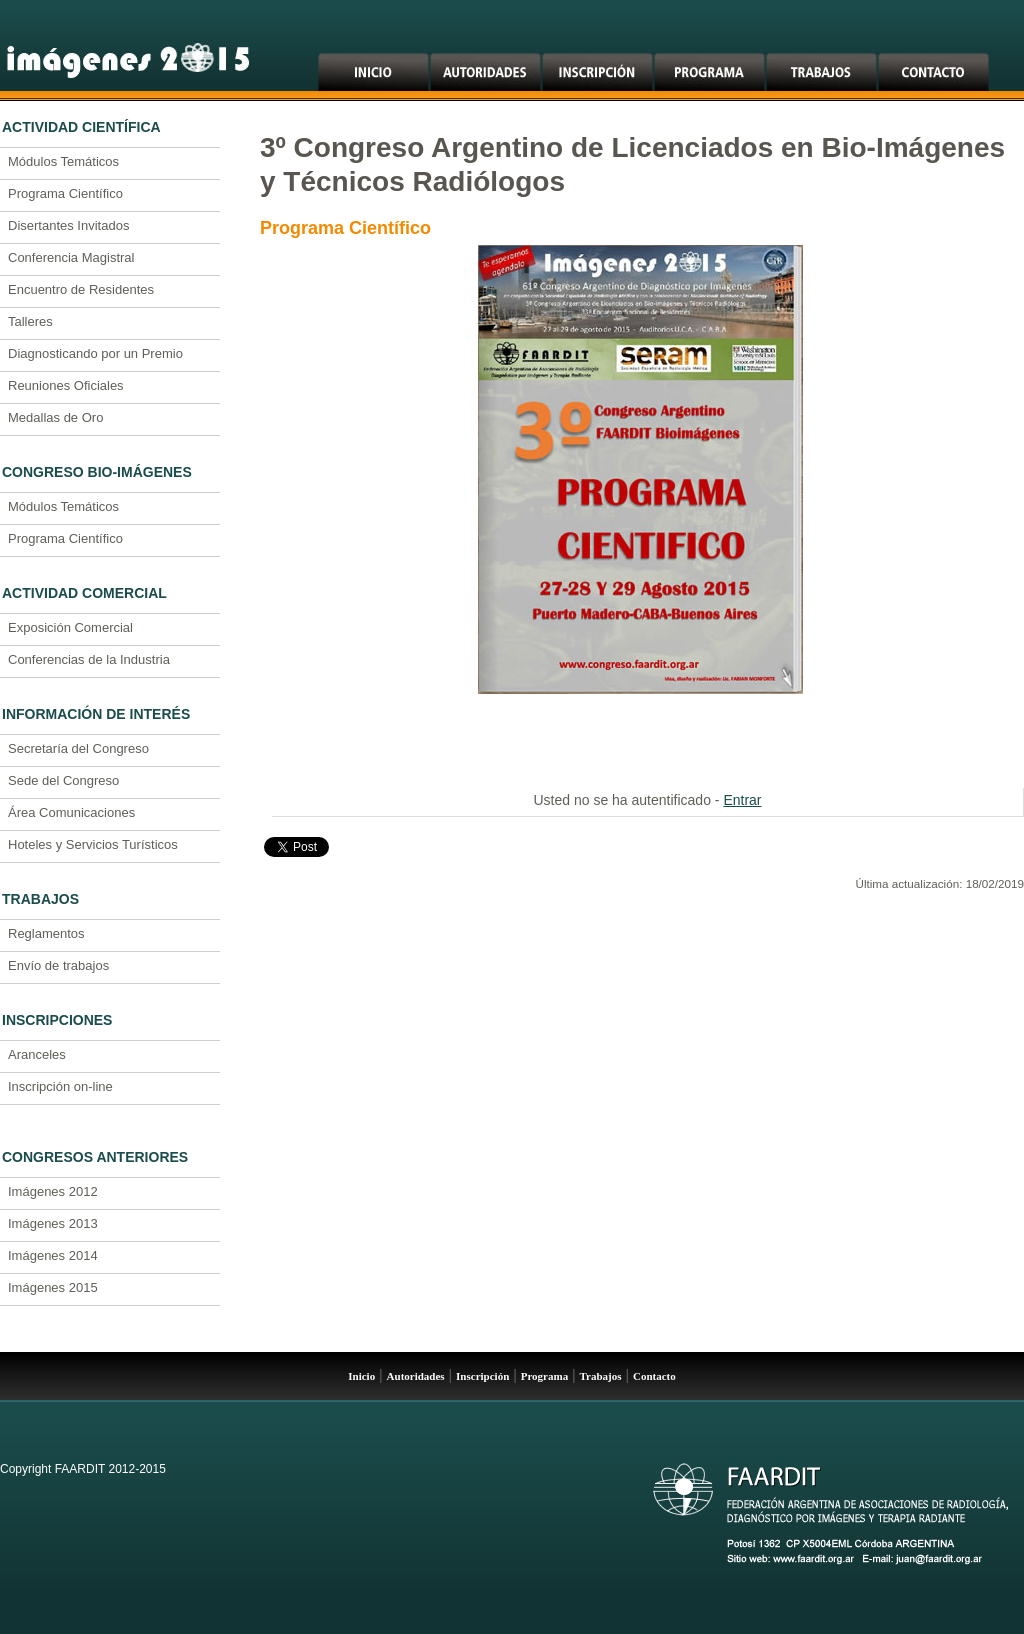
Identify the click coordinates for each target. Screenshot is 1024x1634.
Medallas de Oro (55, 417)
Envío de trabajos (58, 965)
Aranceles (37, 1054)
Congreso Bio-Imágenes (97, 472)
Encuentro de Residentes (81, 289)
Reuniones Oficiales (66, 385)
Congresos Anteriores (95, 1157)
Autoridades (416, 1376)
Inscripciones (57, 1020)
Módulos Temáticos (63, 161)
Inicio (361, 1376)
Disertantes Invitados (68, 225)
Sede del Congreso (63, 780)
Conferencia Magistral (71, 257)
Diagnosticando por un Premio (95, 353)
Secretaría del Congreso (78, 748)
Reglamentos (46, 933)
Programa (544, 1376)
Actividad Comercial (84, 593)
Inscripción (482, 1376)
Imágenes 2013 (53, 1223)
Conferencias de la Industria (89, 659)
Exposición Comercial (70, 627)
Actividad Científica (81, 127)
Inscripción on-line (60, 1086)
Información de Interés (96, 714)
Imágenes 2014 (53, 1255)
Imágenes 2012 (53, 1191)
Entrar (742, 800)
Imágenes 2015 (53, 1287)
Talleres (30, 321)
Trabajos (40, 899)
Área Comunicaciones (71, 812)
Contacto (654, 1376)
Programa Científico (65, 193)
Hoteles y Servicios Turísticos (93, 844)
